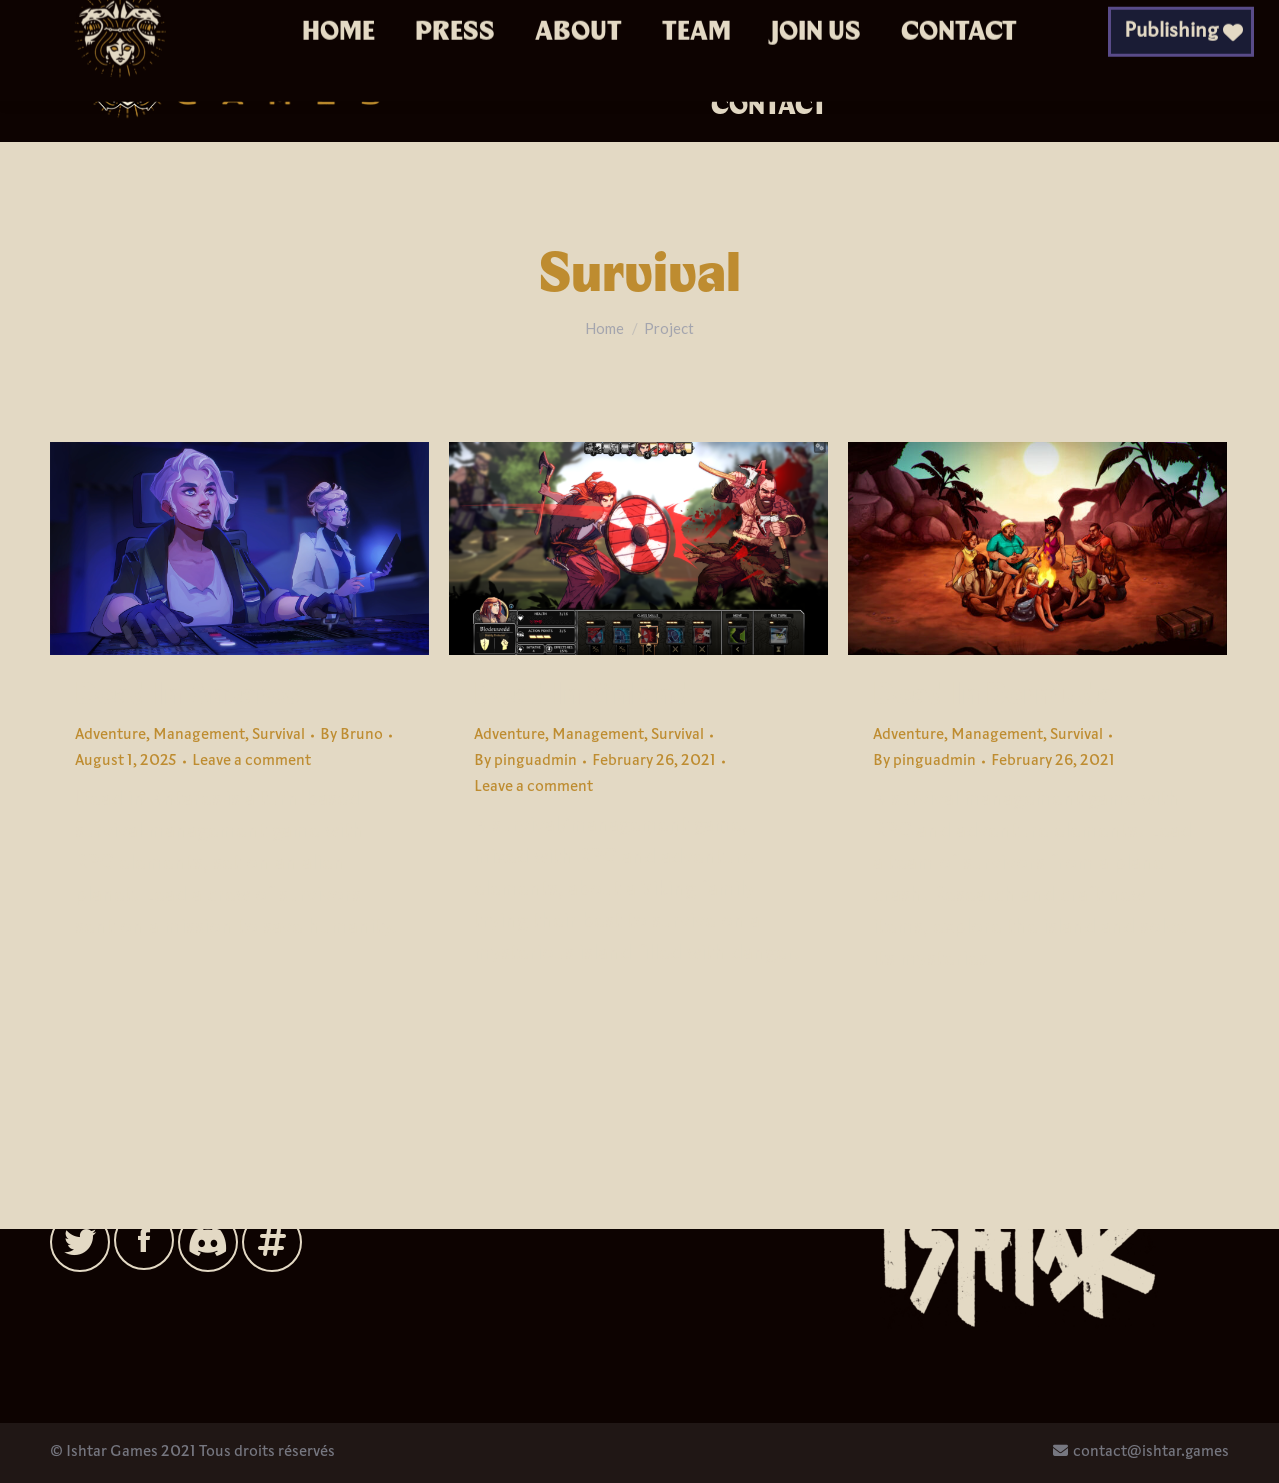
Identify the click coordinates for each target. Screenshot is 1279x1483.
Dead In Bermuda (993, 694)
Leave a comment (251, 761)
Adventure (110, 735)
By (351, 735)
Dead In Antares (187, 694)
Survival (278, 735)
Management (199, 735)
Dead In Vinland (582, 694)
